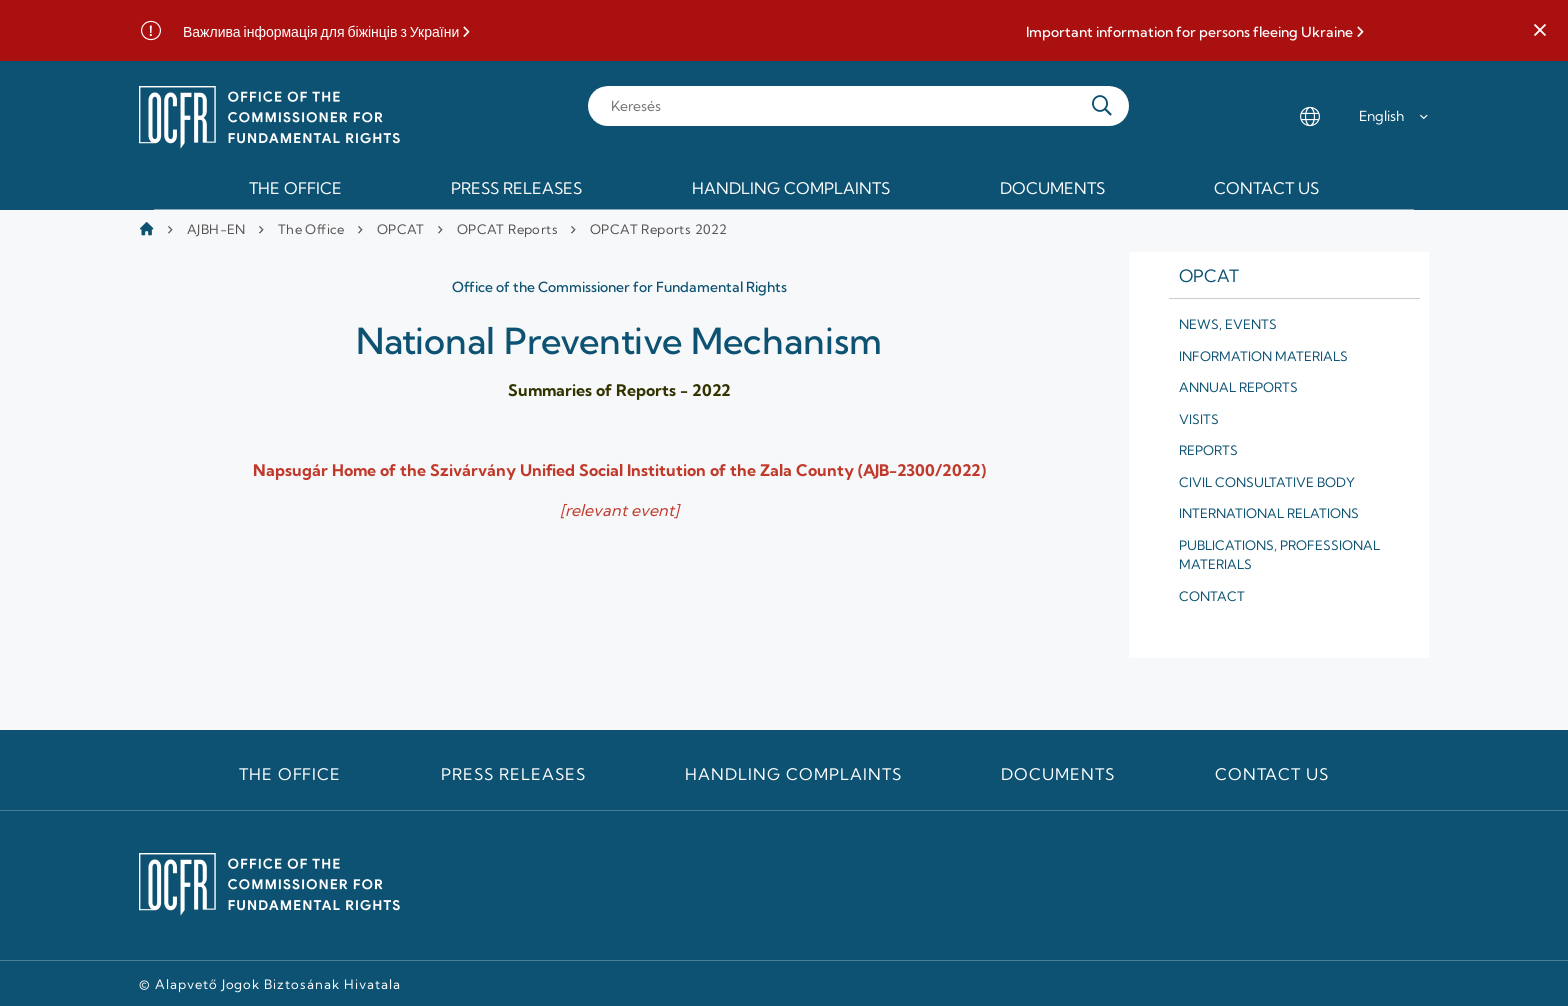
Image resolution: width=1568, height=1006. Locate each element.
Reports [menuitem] (1208, 450)
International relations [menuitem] (1269, 513)
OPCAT (401, 229)
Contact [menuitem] (1212, 596)
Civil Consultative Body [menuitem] (1267, 482)
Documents (1058, 774)
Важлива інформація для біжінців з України (321, 32)
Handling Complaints (793, 774)
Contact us (1272, 774)
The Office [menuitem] (295, 188)
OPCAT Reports (507, 229)
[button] (1540, 31)
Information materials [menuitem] (1263, 356)
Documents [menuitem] (1052, 188)
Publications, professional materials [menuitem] (1279, 555)
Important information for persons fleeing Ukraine (1189, 32)
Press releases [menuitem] (516, 188)
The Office (311, 229)
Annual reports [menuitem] (1238, 387)
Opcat (1209, 275)
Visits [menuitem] (1199, 419)
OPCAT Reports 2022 (658, 229)
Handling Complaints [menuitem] (791, 188)
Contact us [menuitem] (1266, 188)
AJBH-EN (216, 229)
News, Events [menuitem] (1228, 324)
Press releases (513, 774)
